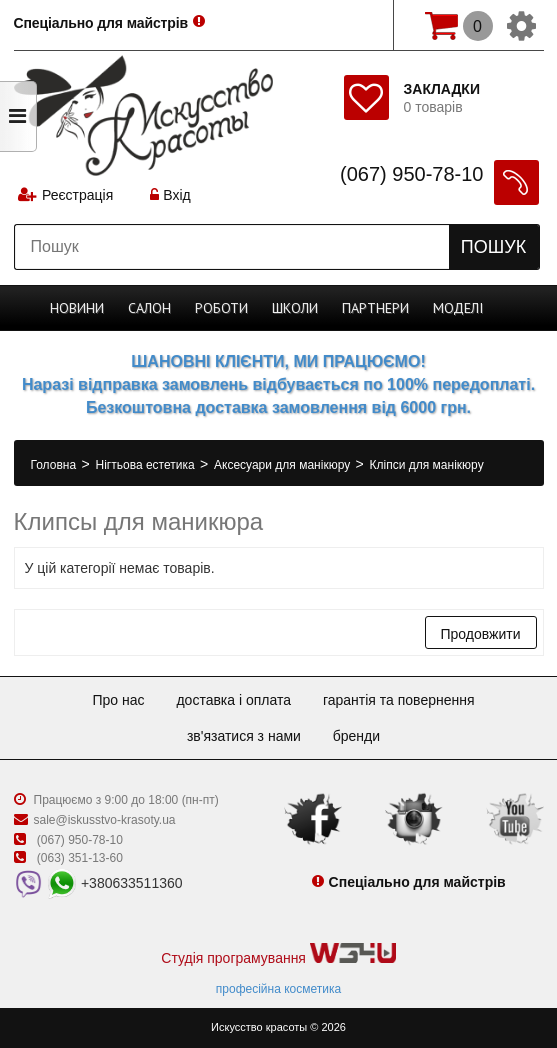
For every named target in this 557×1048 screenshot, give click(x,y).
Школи (295, 308)
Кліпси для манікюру (427, 465)
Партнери (375, 308)
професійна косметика (278, 989)
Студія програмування (278, 954)
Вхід (170, 195)
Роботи (221, 308)
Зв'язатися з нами (244, 736)
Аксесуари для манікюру (284, 465)
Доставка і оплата (233, 700)
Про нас (118, 700)
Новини (77, 308)
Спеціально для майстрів (102, 23)
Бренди (356, 736)
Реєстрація (77, 195)
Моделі (458, 308)
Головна (55, 465)
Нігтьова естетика (147, 465)
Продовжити (481, 634)
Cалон (149, 308)
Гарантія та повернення (399, 700)
